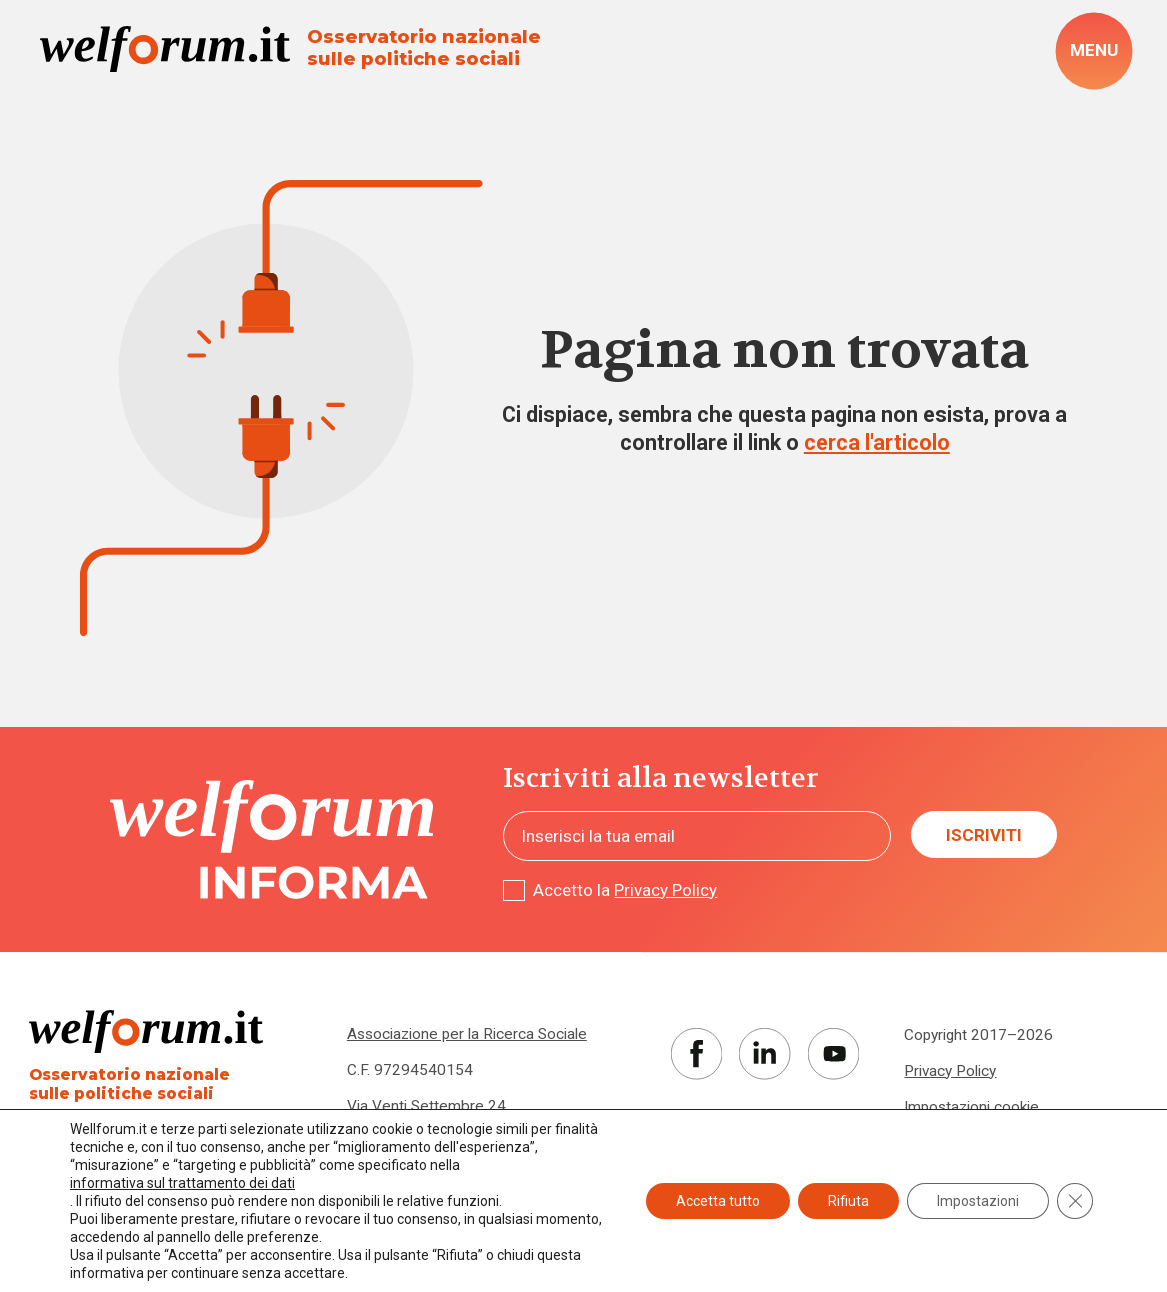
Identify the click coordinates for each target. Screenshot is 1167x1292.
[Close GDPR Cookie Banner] (1075, 1201)
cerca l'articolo (877, 442)
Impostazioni (978, 1201)
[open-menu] (1094, 51)
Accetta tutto (718, 1201)
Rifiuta (848, 1201)
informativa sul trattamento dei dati (182, 1183)
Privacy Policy (665, 890)
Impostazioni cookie (971, 1107)
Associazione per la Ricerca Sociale (467, 1034)
